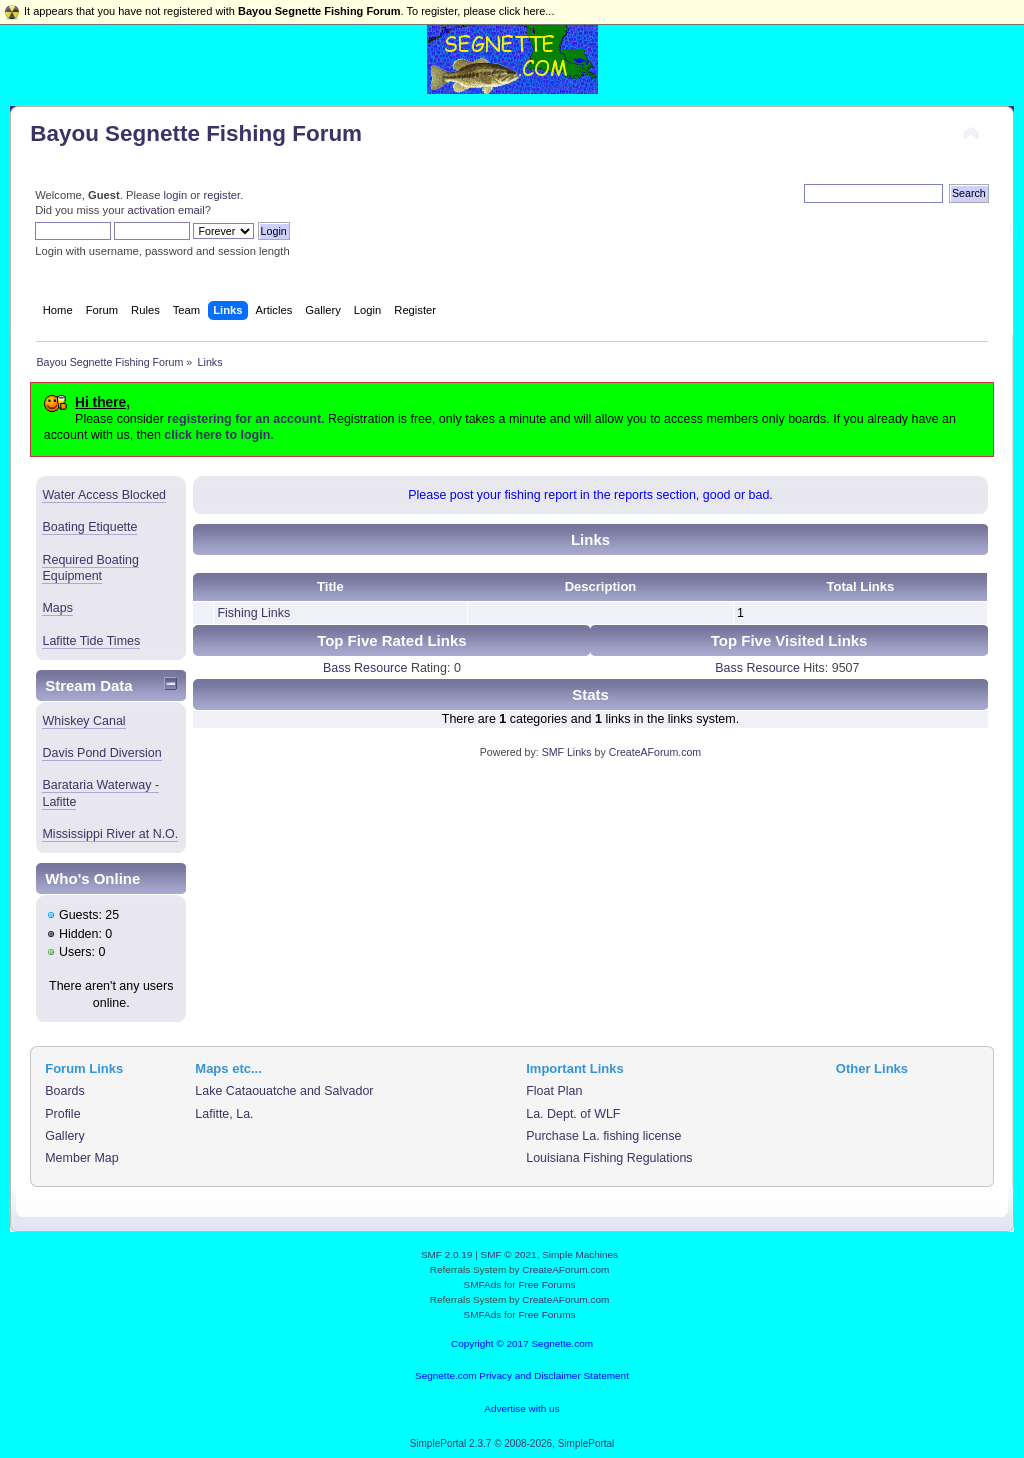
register (221, 195)
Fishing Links (253, 613)
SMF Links (567, 752)
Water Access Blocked (104, 495)
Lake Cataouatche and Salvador (284, 1091)
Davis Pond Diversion (101, 753)
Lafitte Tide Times (91, 641)
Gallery (65, 1136)
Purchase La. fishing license (603, 1136)
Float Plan (554, 1091)
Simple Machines (580, 1254)
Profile (62, 1114)
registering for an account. (245, 419)
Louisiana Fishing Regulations (609, 1158)
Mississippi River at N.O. (110, 834)
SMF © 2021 (509, 1254)
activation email (166, 210)
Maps (57, 608)
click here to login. (218, 435)
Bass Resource (365, 668)
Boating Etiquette (89, 527)
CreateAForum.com (655, 752)
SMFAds (483, 1284)
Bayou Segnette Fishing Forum (196, 133)
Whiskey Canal (83, 721)
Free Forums (546, 1284)
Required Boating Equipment (90, 568)
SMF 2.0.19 (447, 1254)
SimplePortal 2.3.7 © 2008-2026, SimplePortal (512, 1443)
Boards (65, 1091)
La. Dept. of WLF (573, 1114)
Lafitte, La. (224, 1114)
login (175, 195)
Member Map (81, 1158)
